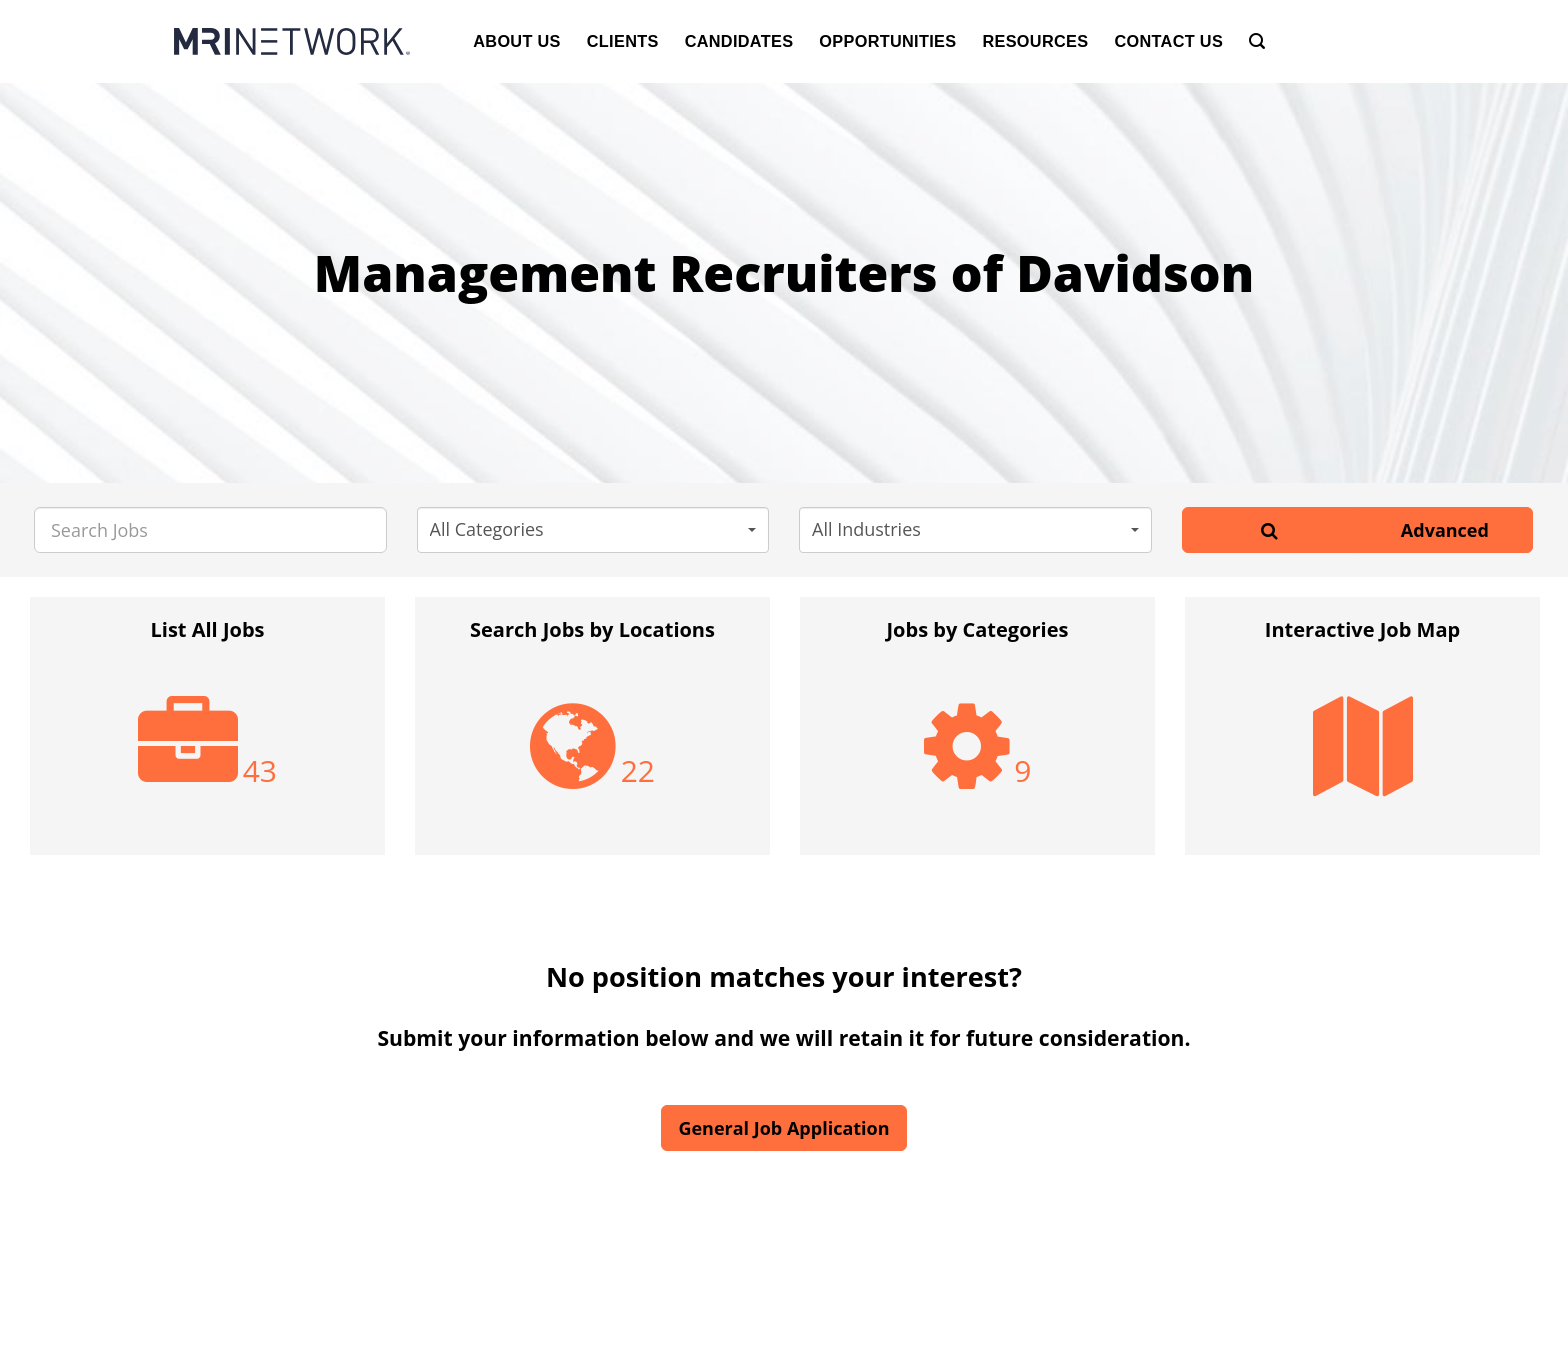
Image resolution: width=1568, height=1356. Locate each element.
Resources (1035, 41)
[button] (593, 530)
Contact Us (1168, 41)
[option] (207, 736)
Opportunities (887, 41)
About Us (517, 41)
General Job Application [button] (783, 1128)
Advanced (1445, 530)
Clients (623, 41)
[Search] (1257, 41)
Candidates (739, 41)
